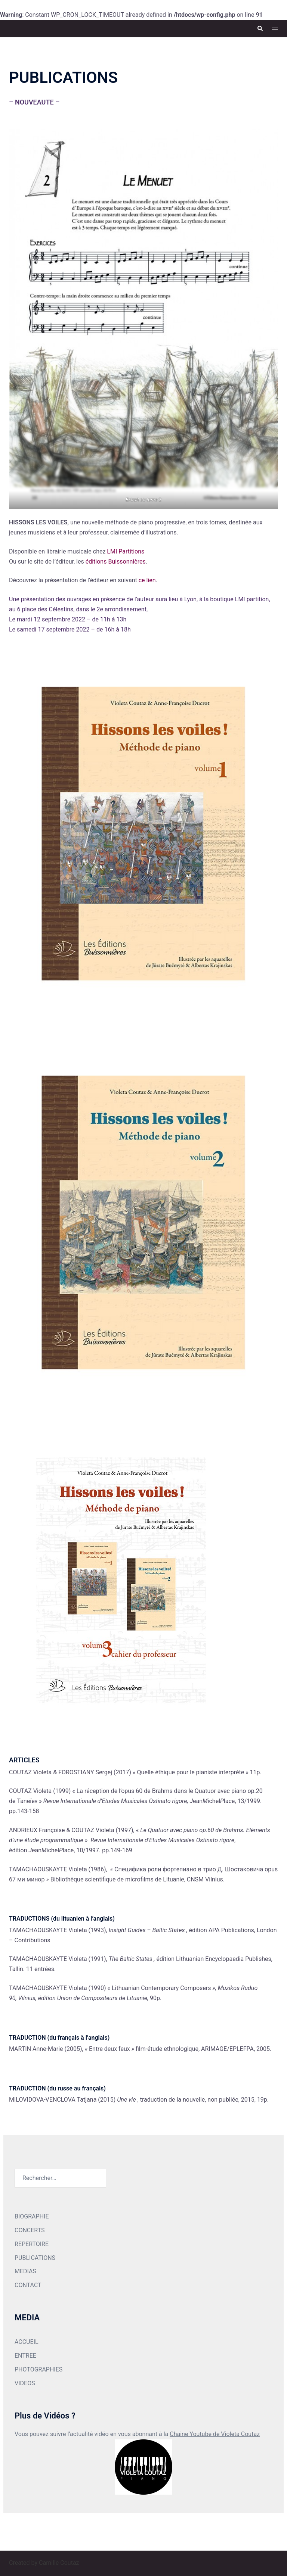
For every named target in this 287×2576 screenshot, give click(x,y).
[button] (260, 29)
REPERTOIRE (32, 2244)
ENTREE (25, 2355)
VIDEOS (25, 2383)
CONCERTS (30, 2230)
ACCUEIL (26, 2341)
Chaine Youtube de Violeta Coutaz (215, 2434)
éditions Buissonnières (116, 561)
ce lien (147, 580)
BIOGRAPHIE (32, 2216)
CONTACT (28, 2285)
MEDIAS (25, 2271)
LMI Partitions (125, 551)
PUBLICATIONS (35, 2257)
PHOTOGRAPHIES (38, 2369)
